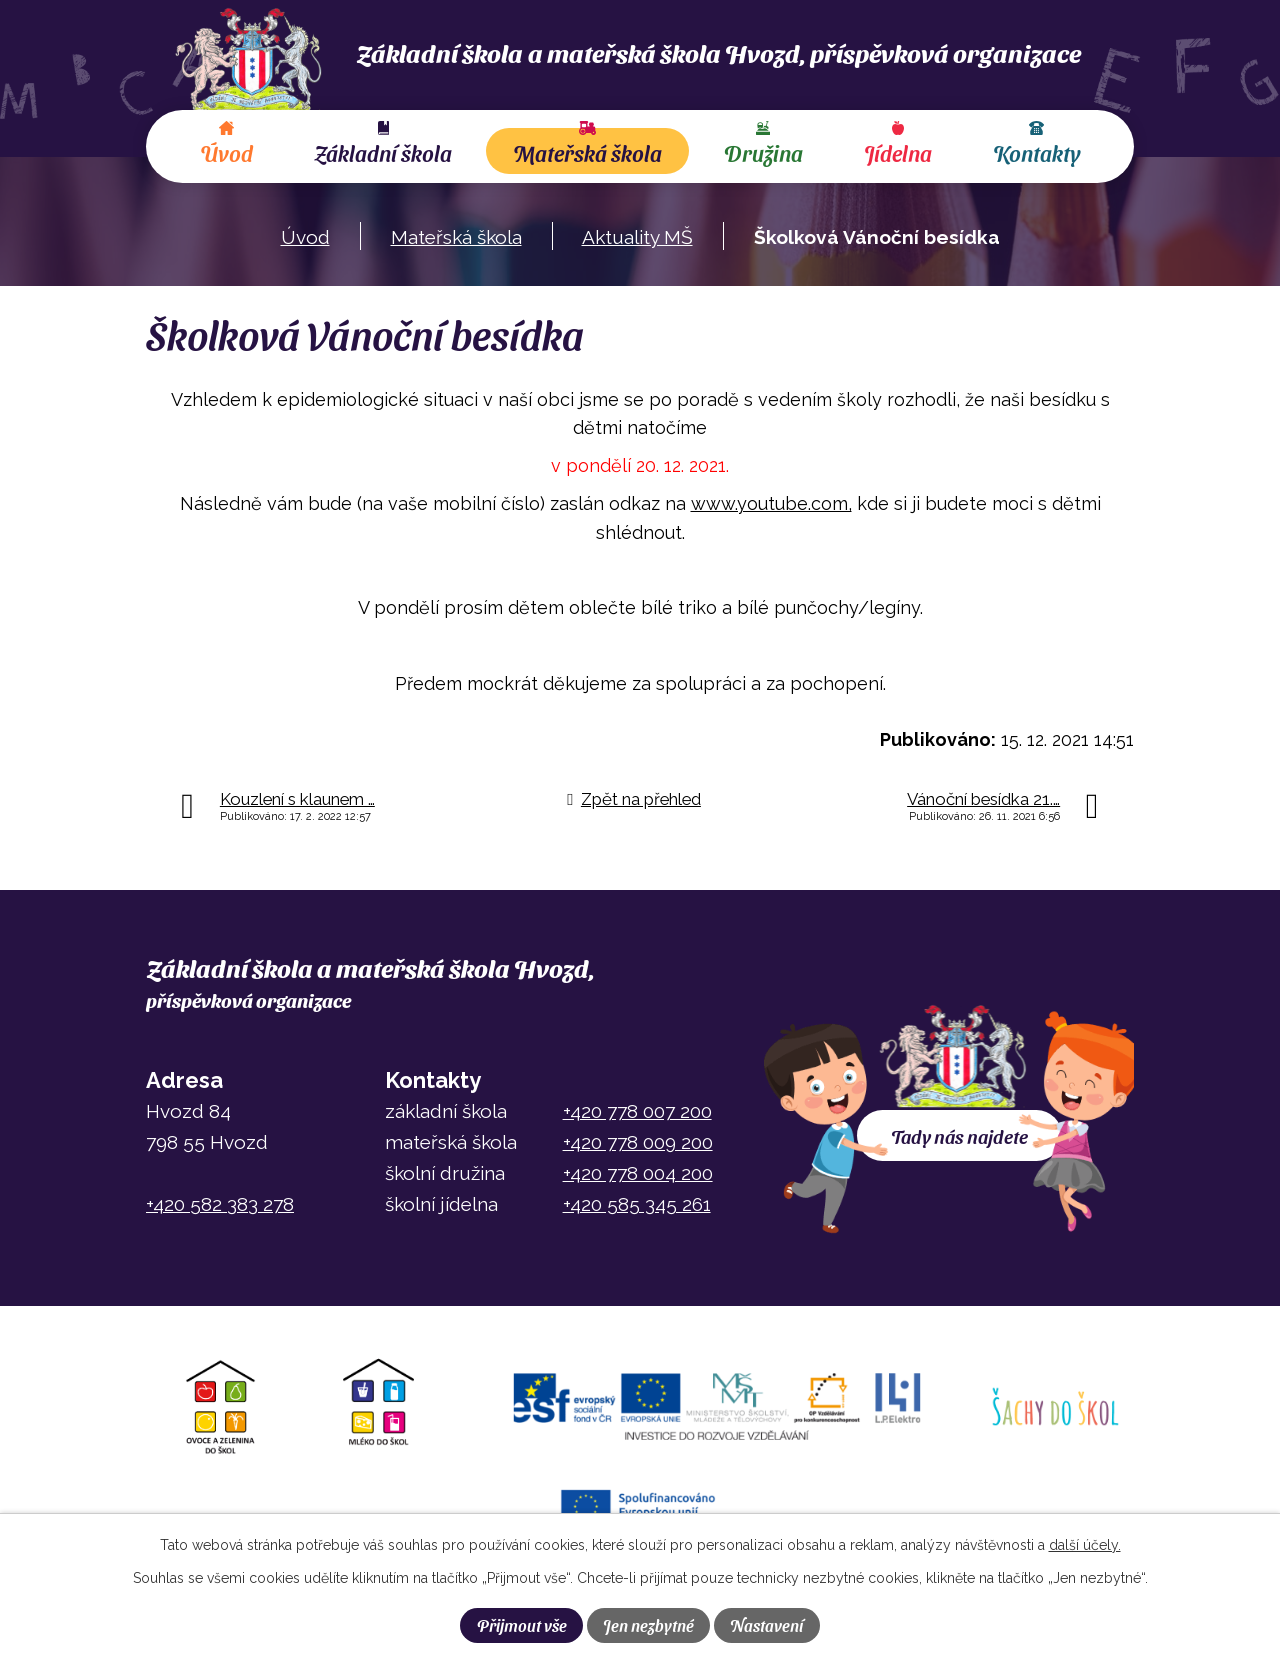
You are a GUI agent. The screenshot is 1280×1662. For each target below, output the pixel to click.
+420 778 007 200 (637, 1111)
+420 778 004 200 (638, 1173)
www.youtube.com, (771, 503)
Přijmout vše (522, 1625)
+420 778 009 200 (638, 1142)
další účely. (1085, 1545)
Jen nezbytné (648, 1625)
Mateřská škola (587, 153)
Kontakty (1036, 153)
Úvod (226, 153)
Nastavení (766, 1625)
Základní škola (383, 153)
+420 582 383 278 (220, 1204)
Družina (763, 153)
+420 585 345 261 (637, 1204)
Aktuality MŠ (637, 237)
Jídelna (898, 153)
